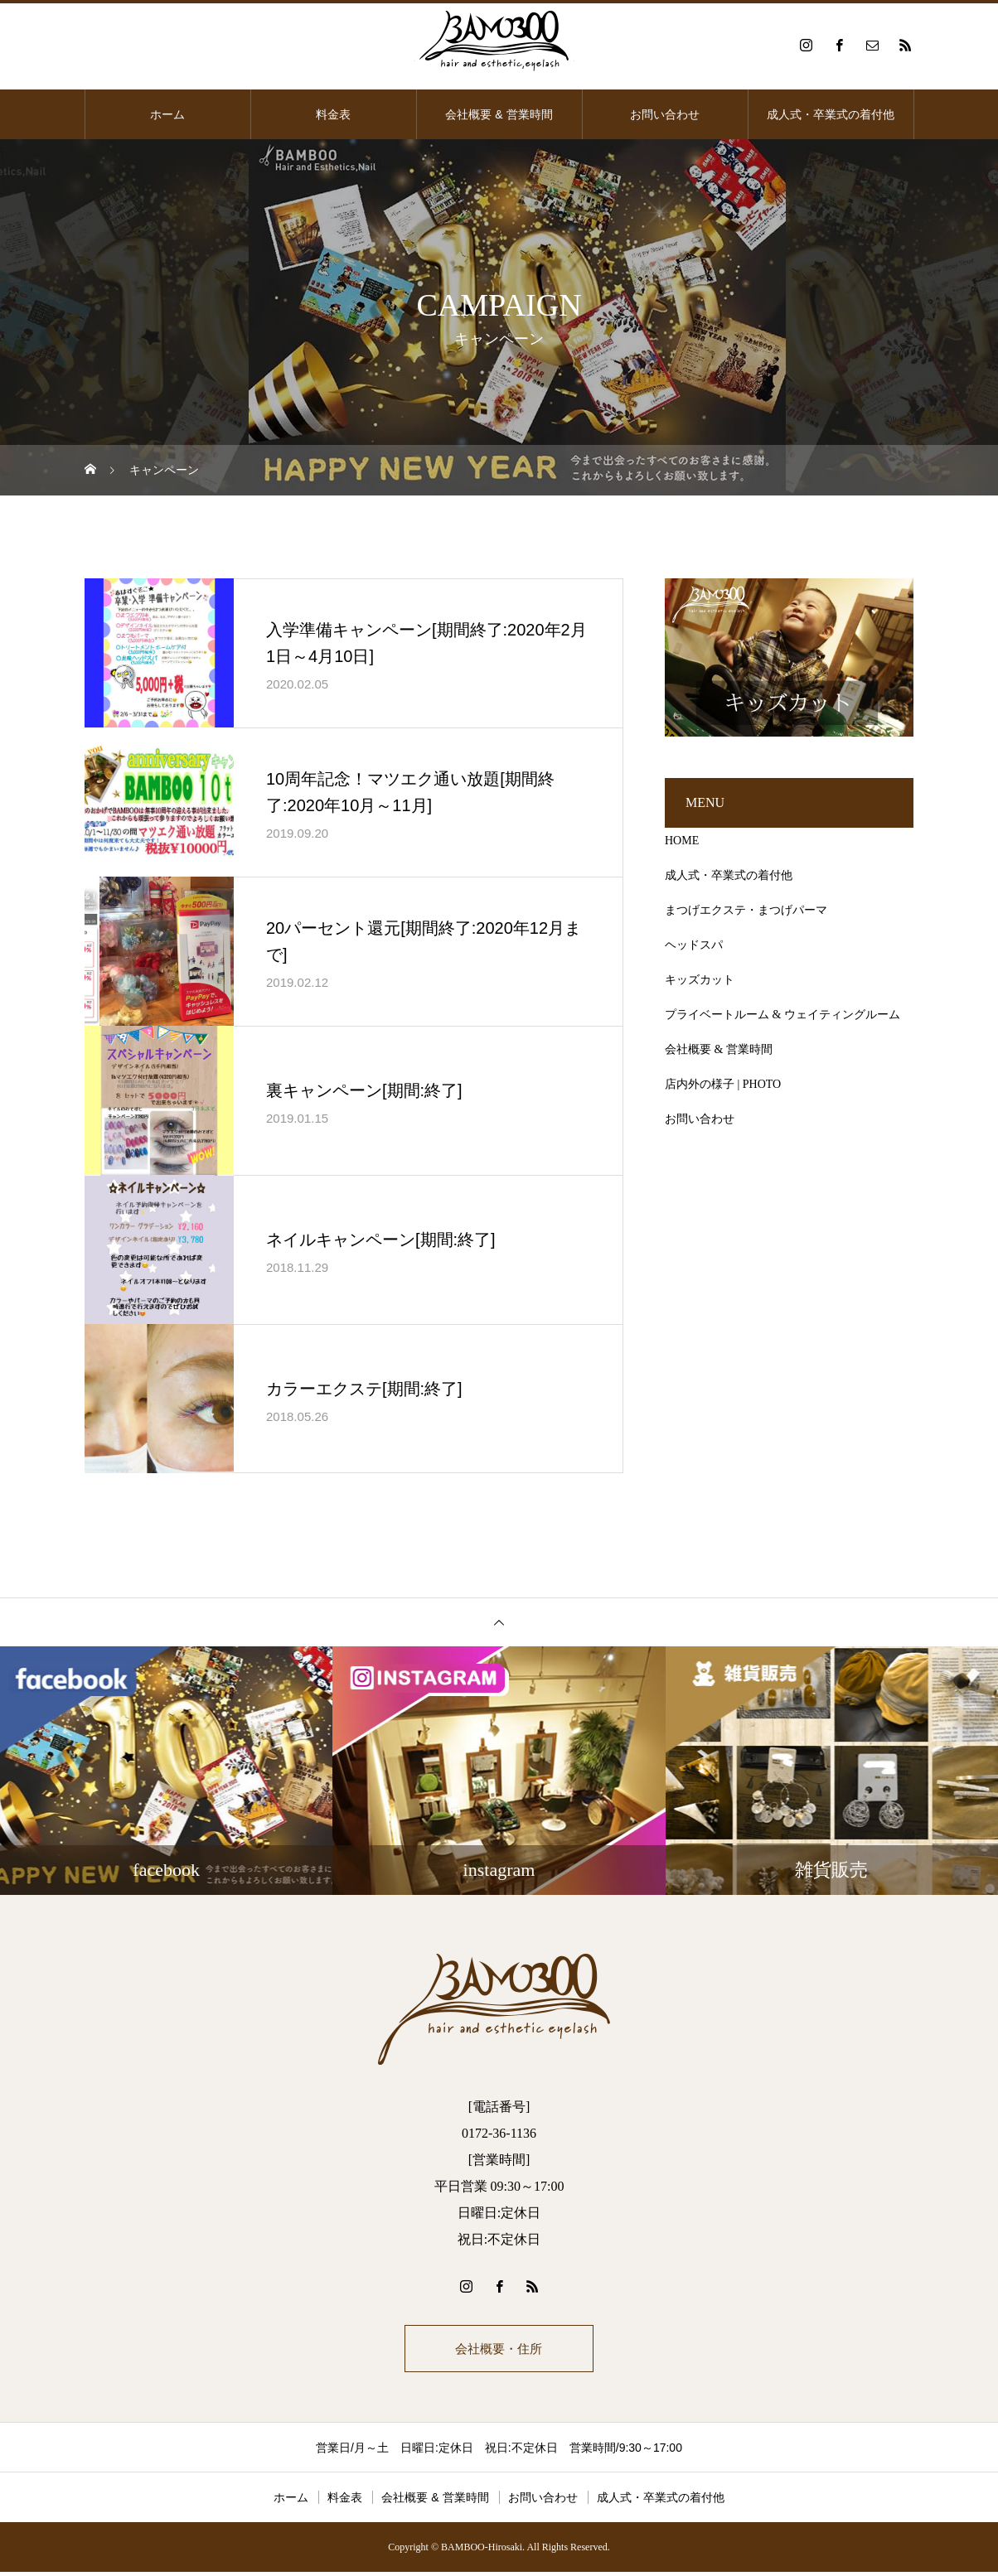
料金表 (333, 114)
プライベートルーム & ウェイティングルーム (782, 1014)
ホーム (167, 114)
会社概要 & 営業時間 (498, 114)
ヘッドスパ (694, 945)
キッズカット (699, 980)
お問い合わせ (665, 114)
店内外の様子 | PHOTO (723, 1084)
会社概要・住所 (499, 2350)
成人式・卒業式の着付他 (830, 114)
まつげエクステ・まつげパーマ (746, 910)
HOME (682, 840)
